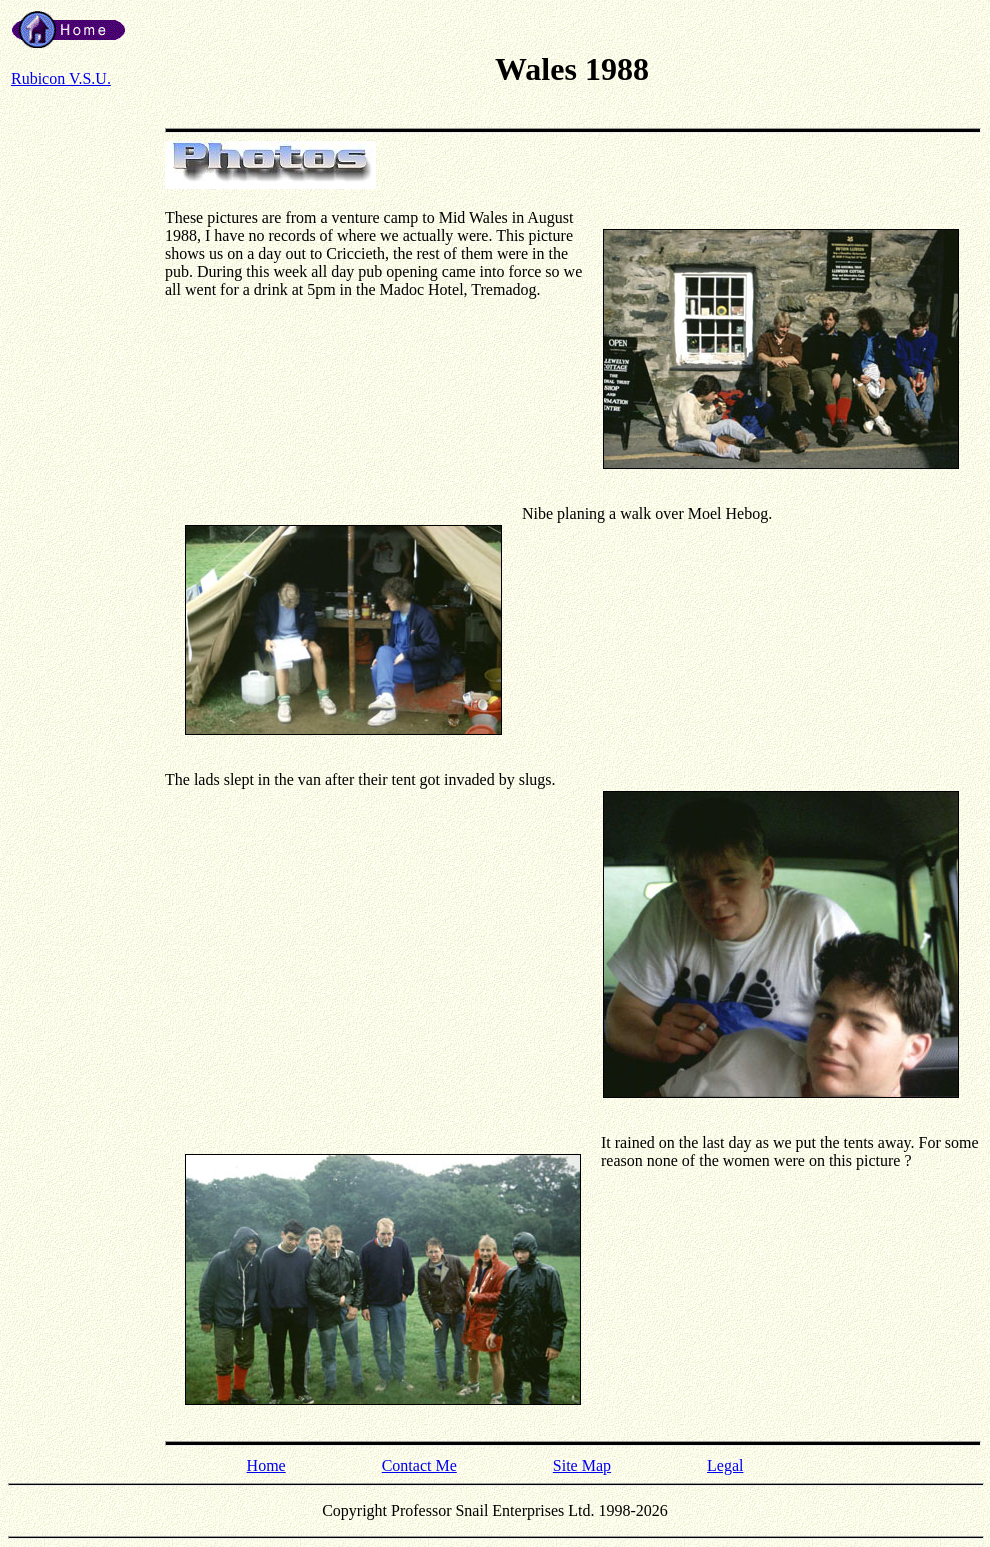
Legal (725, 1465)
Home (266, 1465)
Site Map (582, 1465)
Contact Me (419, 1465)
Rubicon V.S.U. (61, 78)
